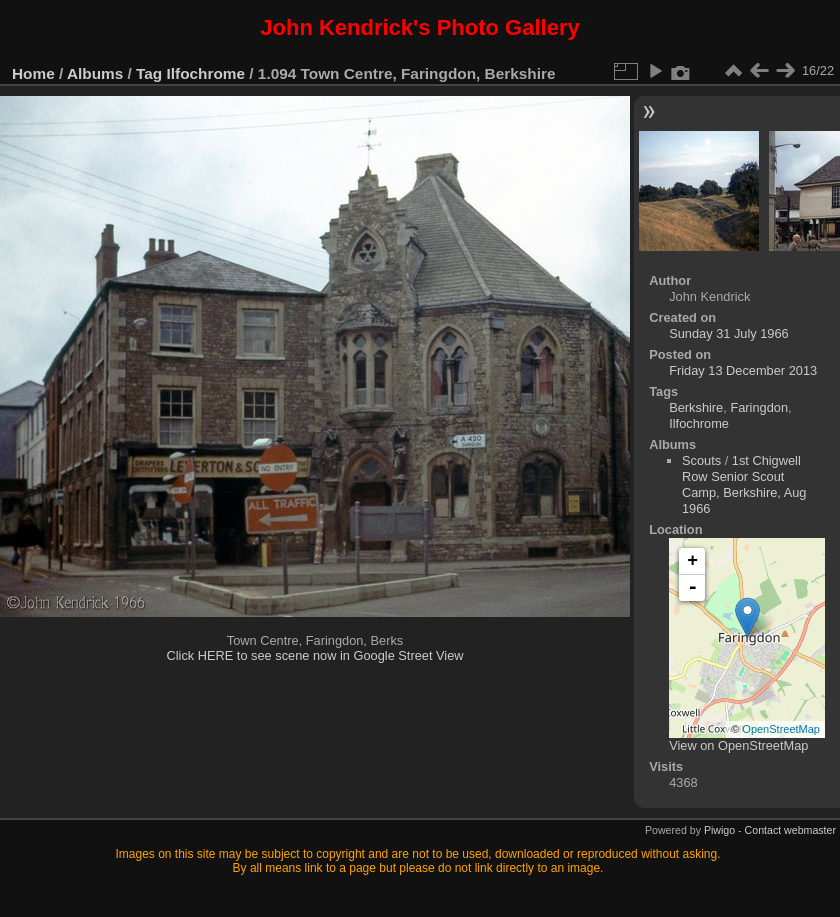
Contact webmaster (790, 830)
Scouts (701, 460)
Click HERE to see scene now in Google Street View (314, 655)
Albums (95, 73)
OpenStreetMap (781, 729)
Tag (149, 73)
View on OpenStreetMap (738, 745)
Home (33, 73)
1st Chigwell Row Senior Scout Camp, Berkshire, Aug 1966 (744, 484)
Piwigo (719, 830)
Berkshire (696, 407)
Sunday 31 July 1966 (729, 333)
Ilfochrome (206, 73)
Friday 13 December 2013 (743, 370)
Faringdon (759, 407)
